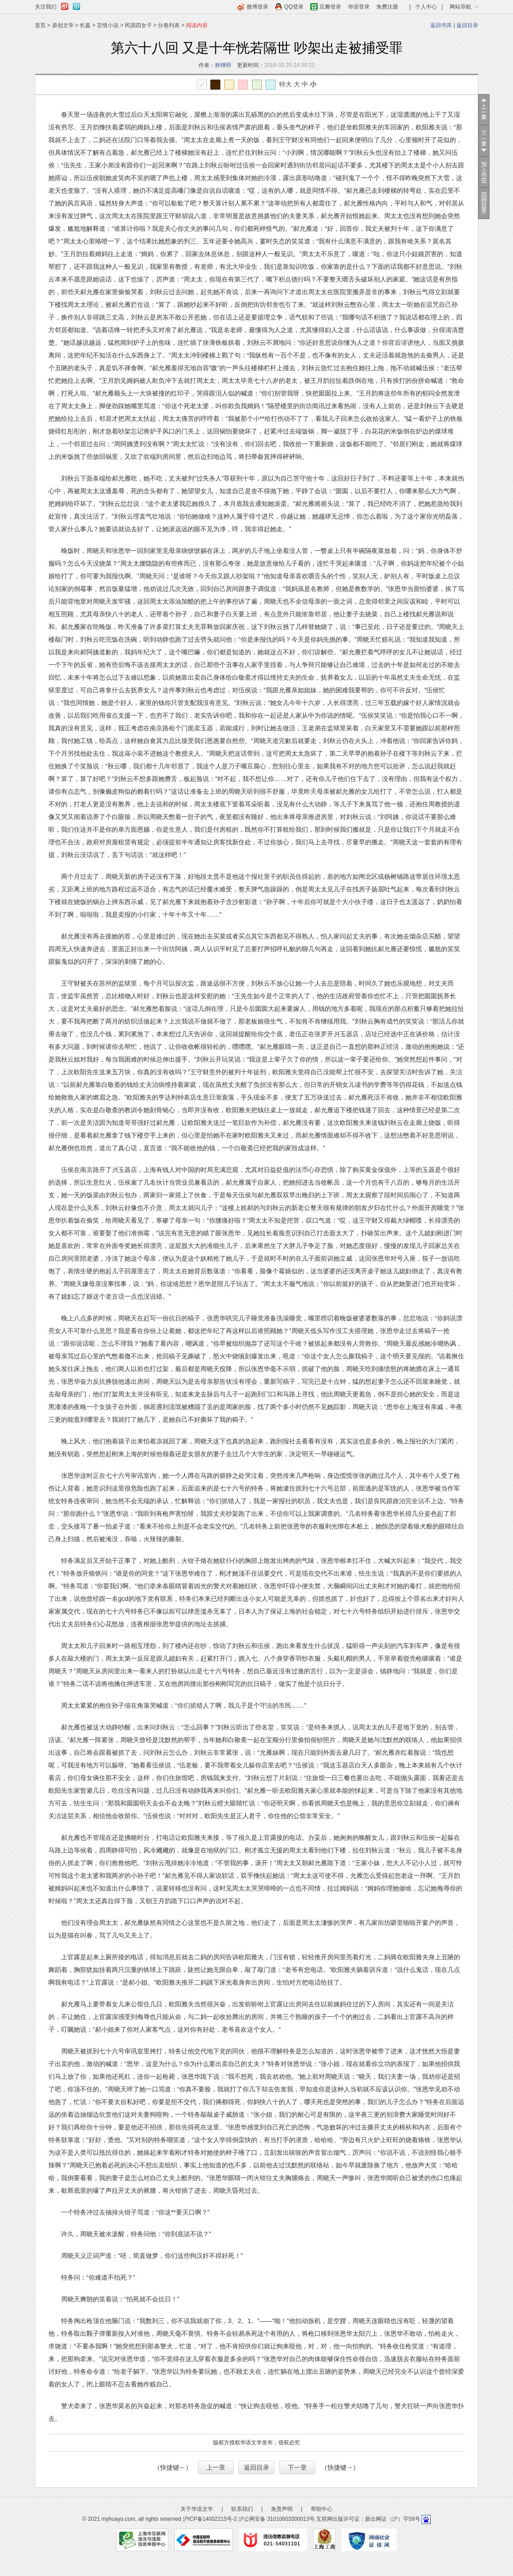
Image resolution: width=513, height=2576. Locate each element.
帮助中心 (321, 2509)
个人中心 (426, 7)
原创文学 (63, 25)
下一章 (297, 2467)
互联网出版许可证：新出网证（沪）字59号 (368, 2519)
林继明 (223, 65)
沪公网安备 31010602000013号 (276, 2519)
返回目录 (467, 25)
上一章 (215, 2467)
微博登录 (257, 7)
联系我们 (242, 2509)
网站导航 (460, 7)
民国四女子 (138, 25)
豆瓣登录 (330, 7)
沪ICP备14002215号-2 (210, 2519)
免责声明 (282, 2509)
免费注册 (387, 7)
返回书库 (441, 25)
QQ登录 (294, 7)
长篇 (85, 25)
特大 (285, 84)
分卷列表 (169, 25)
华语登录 (359, 7)
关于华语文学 (196, 2509)
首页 (40, 25)
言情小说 (108, 25)
